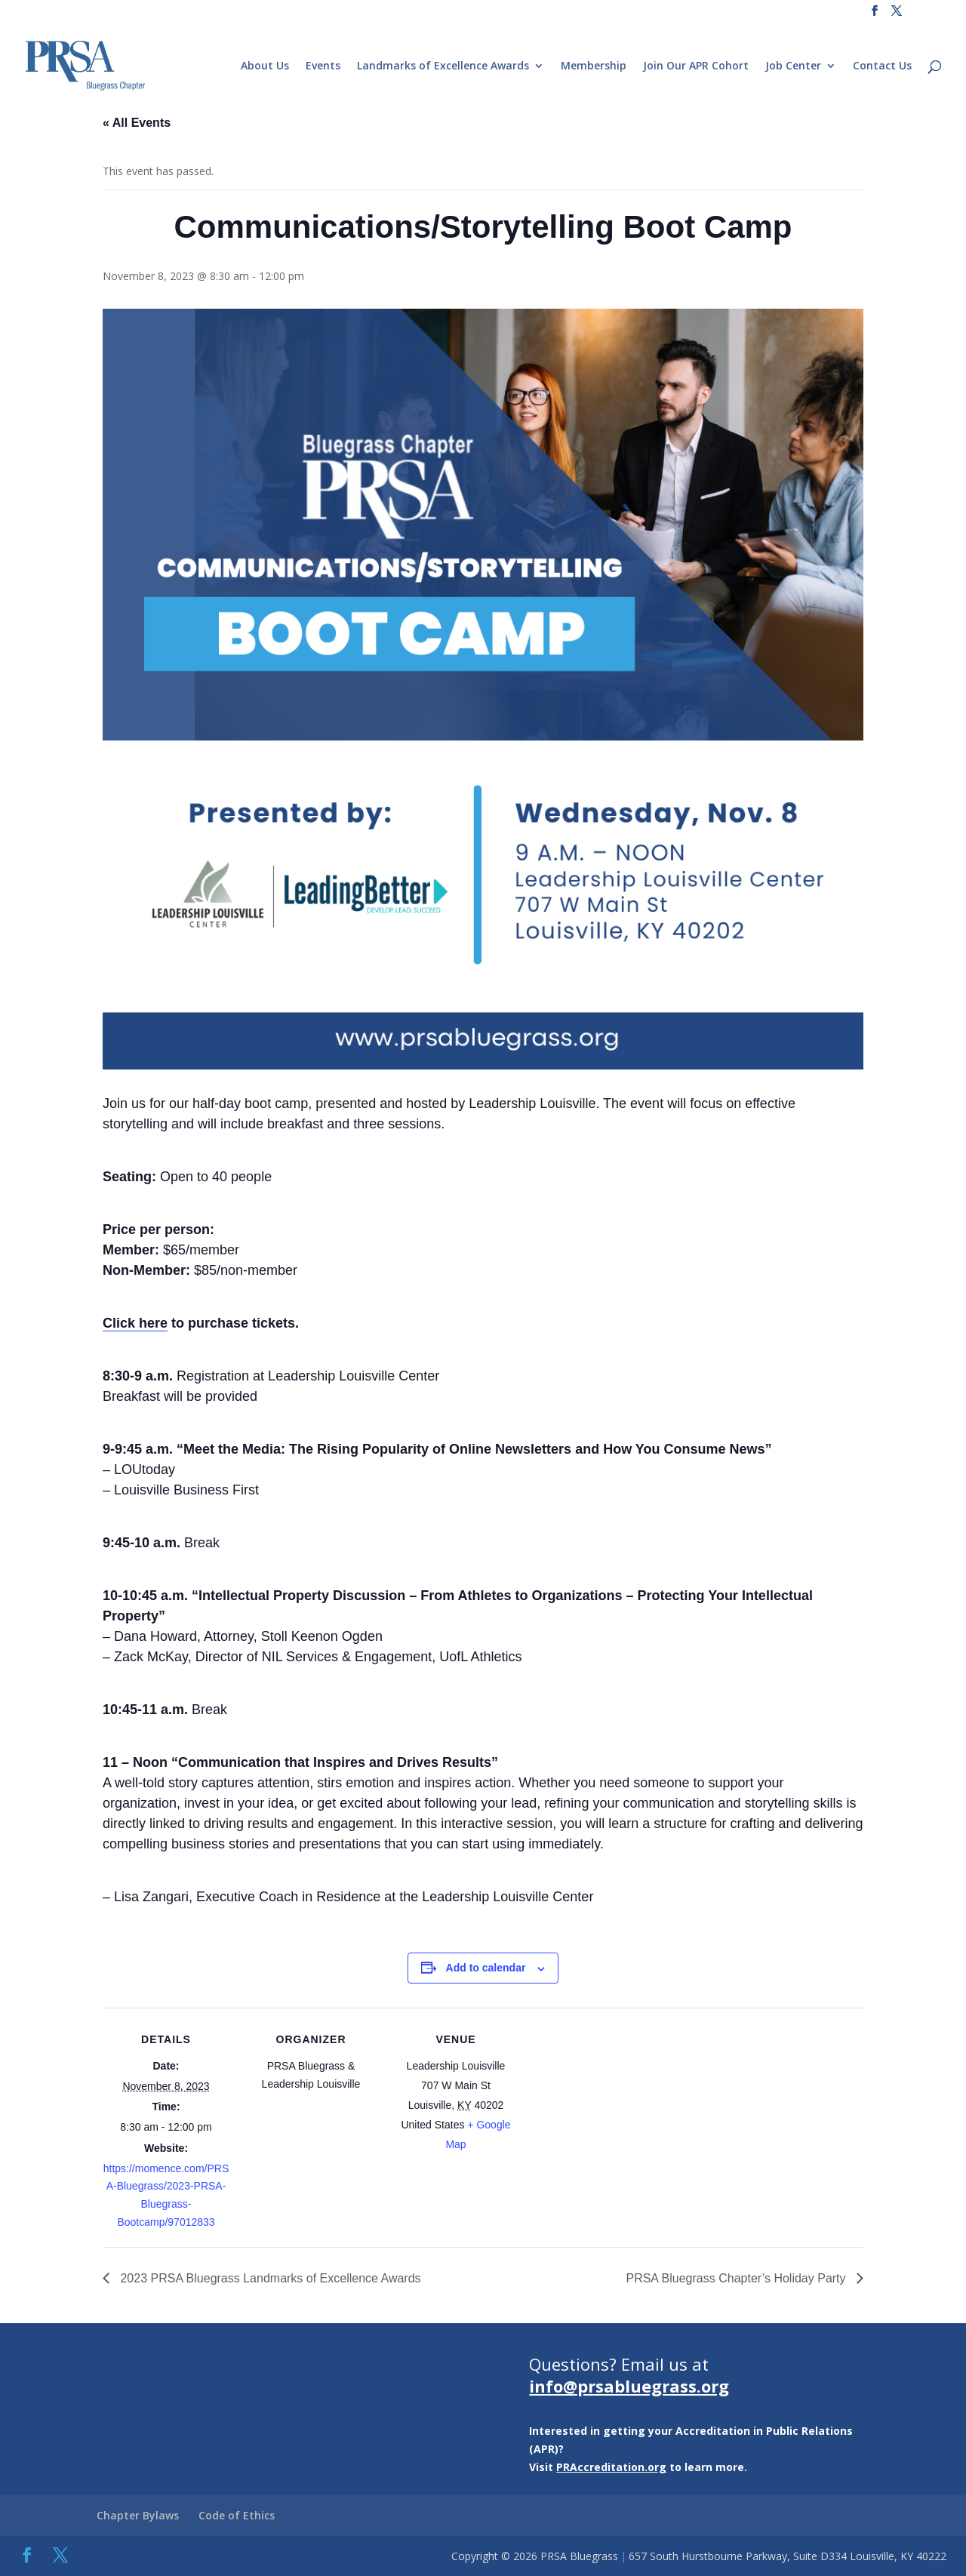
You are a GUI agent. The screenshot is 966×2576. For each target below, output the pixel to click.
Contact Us (882, 66)
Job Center (793, 66)
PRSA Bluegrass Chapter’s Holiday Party (737, 2278)
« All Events (137, 122)
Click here (135, 1323)
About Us (265, 66)
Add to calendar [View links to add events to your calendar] (486, 1968)
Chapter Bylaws (138, 2515)
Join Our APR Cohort (696, 66)
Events (323, 66)
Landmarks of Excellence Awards (443, 66)
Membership (593, 66)
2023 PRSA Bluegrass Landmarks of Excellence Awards (269, 2278)
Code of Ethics (236, 2515)
